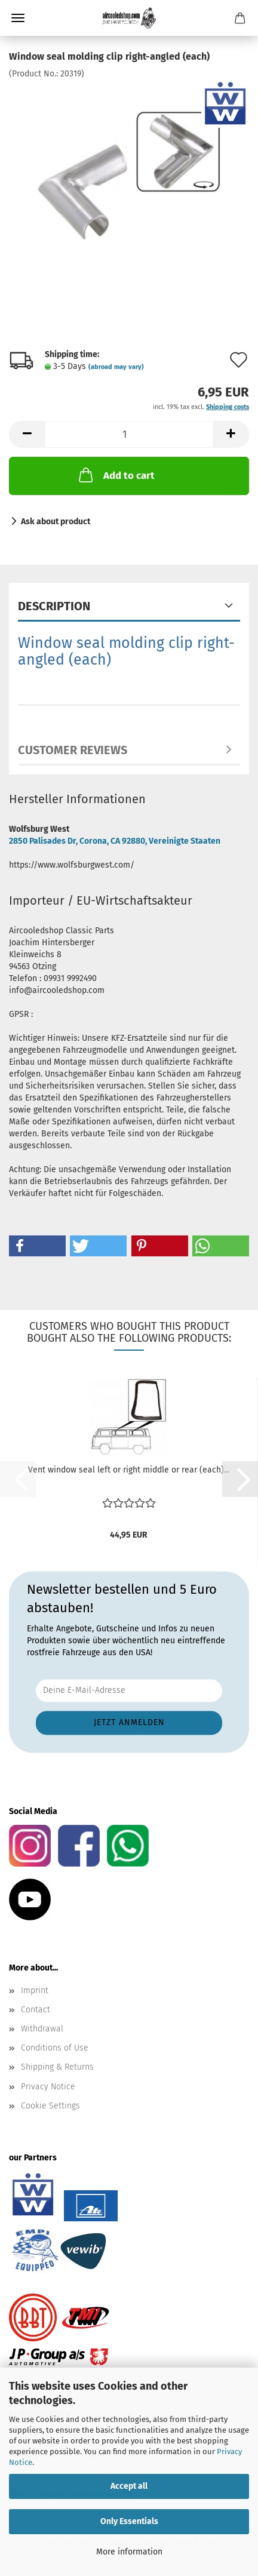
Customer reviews (72, 750)
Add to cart (115, 474)
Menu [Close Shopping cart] (17, 18)
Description (54, 606)
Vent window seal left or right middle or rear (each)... (128, 1470)
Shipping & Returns (57, 2067)
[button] (27, 434)
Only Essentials (129, 2521)
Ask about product (55, 522)
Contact (35, 2010)
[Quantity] (129, 434)
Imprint (34, 1990)
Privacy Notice (48, 2087)
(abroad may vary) (116, 367)
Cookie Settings (50, 2106)
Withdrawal (42, 2029)
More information (129, 2552)
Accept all (129, 2486)
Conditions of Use (54, 2048)
